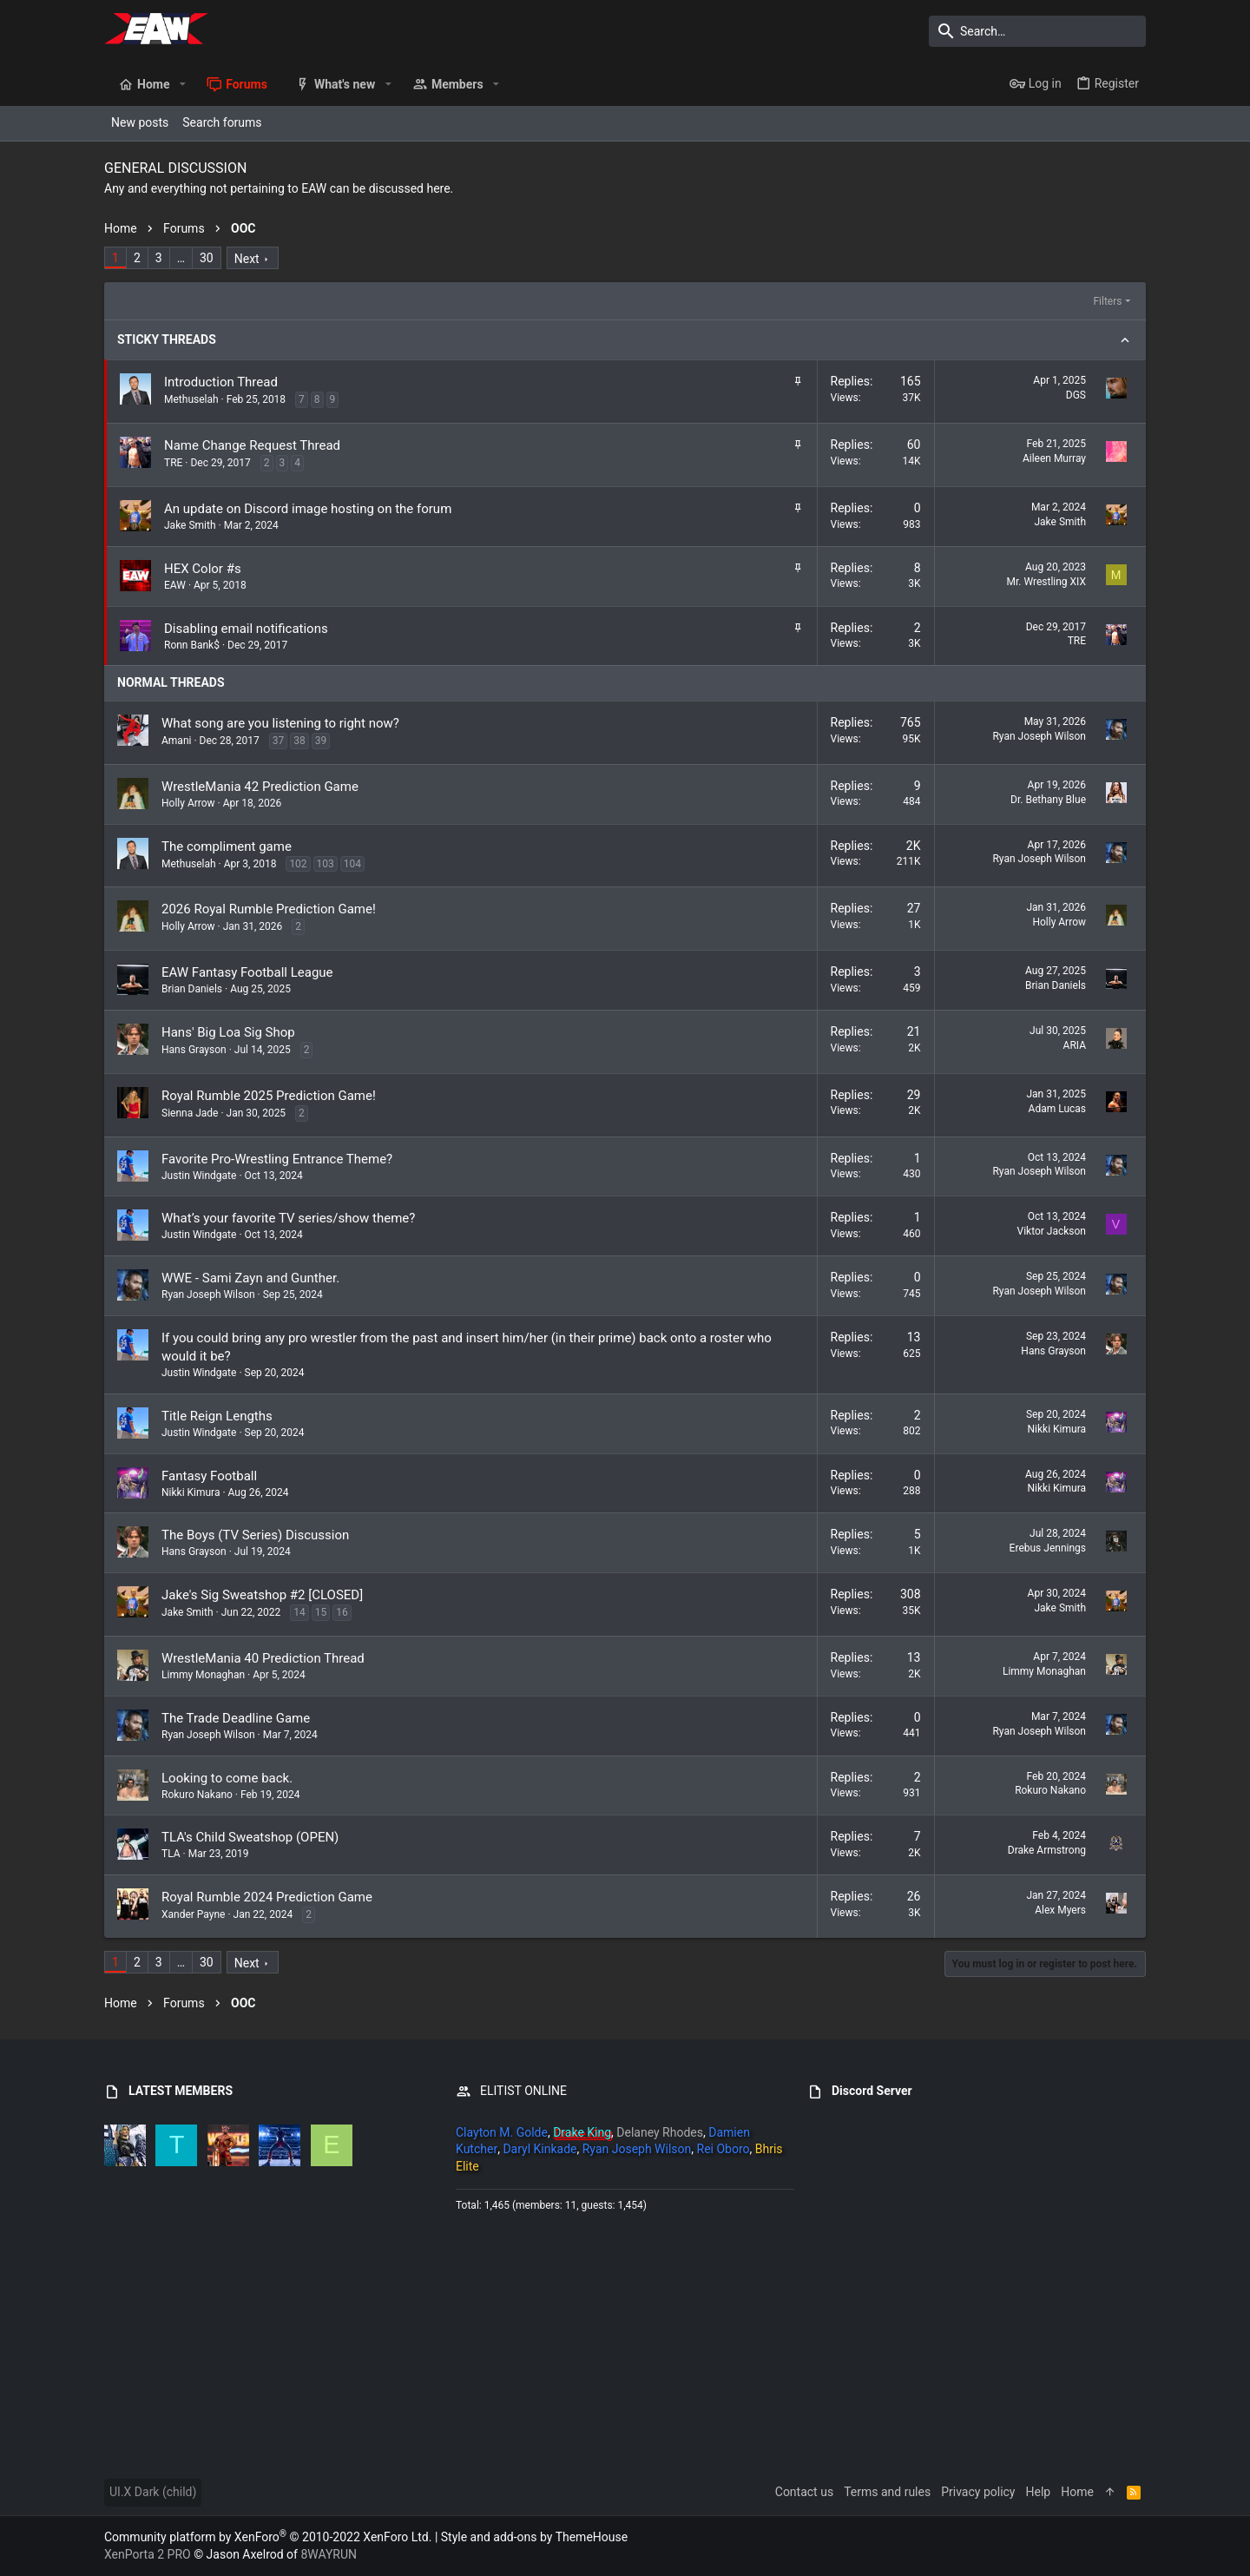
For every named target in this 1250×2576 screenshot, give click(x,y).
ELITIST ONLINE (523, 2091)
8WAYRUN (328, 2554)
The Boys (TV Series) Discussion (255, 1535)
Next (247, 259)
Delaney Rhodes (659, 2132)
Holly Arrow (188, 803)
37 (279, 741)
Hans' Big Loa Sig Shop (228, 1032)
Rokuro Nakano (197, 1795)
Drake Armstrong (1047, 1850)
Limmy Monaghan (203, 1675)
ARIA (1074, 1045)
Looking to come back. (227, 1778)
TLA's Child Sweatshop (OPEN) (250, 1837)
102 (297, 864)
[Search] (1037, 31)
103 (325, 864)
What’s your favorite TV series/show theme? (288, 1218)
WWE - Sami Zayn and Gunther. (250, 1278)
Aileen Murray (1054, 458)
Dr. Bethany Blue (1048, 800)
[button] (182, 84)
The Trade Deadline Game (235, 1718)
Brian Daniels (191, 989)
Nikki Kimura (1057, 1429)
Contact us (804, 2492)
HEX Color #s (202, 568)
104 (352, 864)
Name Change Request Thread (252, 445)
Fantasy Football (209, 1476)
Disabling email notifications (246, 628)
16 (342, 1612)
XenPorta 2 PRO (147, 2554)
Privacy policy (978, 2492)
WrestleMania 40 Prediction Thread (263, 1658)
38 (299, 741)
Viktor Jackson (1051, 1231)
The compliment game (226, 846)
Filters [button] (1107, 301)
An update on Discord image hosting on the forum (307, 509)
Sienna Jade (189, 1113)
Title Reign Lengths (217, 1416)
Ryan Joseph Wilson (1039, 736)
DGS (1076, 395)
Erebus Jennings (1048, 1548)
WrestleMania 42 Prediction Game (260, 786)
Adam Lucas (1057, 1109)
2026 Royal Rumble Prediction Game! (268, 909)
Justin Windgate (198, 1175)
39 (321, 741)
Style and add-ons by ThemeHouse (534, 2537)
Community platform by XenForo (267, 2537)
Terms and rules (887, 2492)
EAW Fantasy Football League (247, 972)
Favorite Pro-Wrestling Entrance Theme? (276, 1159)
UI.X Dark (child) (152, 2492)
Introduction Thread (221, 382)
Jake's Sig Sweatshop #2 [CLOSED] (262, 1595)
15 (321, 1612)
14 (299, 1612)
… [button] (181, 258)
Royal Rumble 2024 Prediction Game (266, 1897)
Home (1077, 2492)
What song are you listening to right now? (280, 723)
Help (1038, 2492)
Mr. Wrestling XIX (1046, 582)
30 (207, 258)
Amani (176, 741)
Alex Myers (1060, 1910)
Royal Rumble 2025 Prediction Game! (268, 1096)
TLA (171, 1854)
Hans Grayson (194, 1050)
